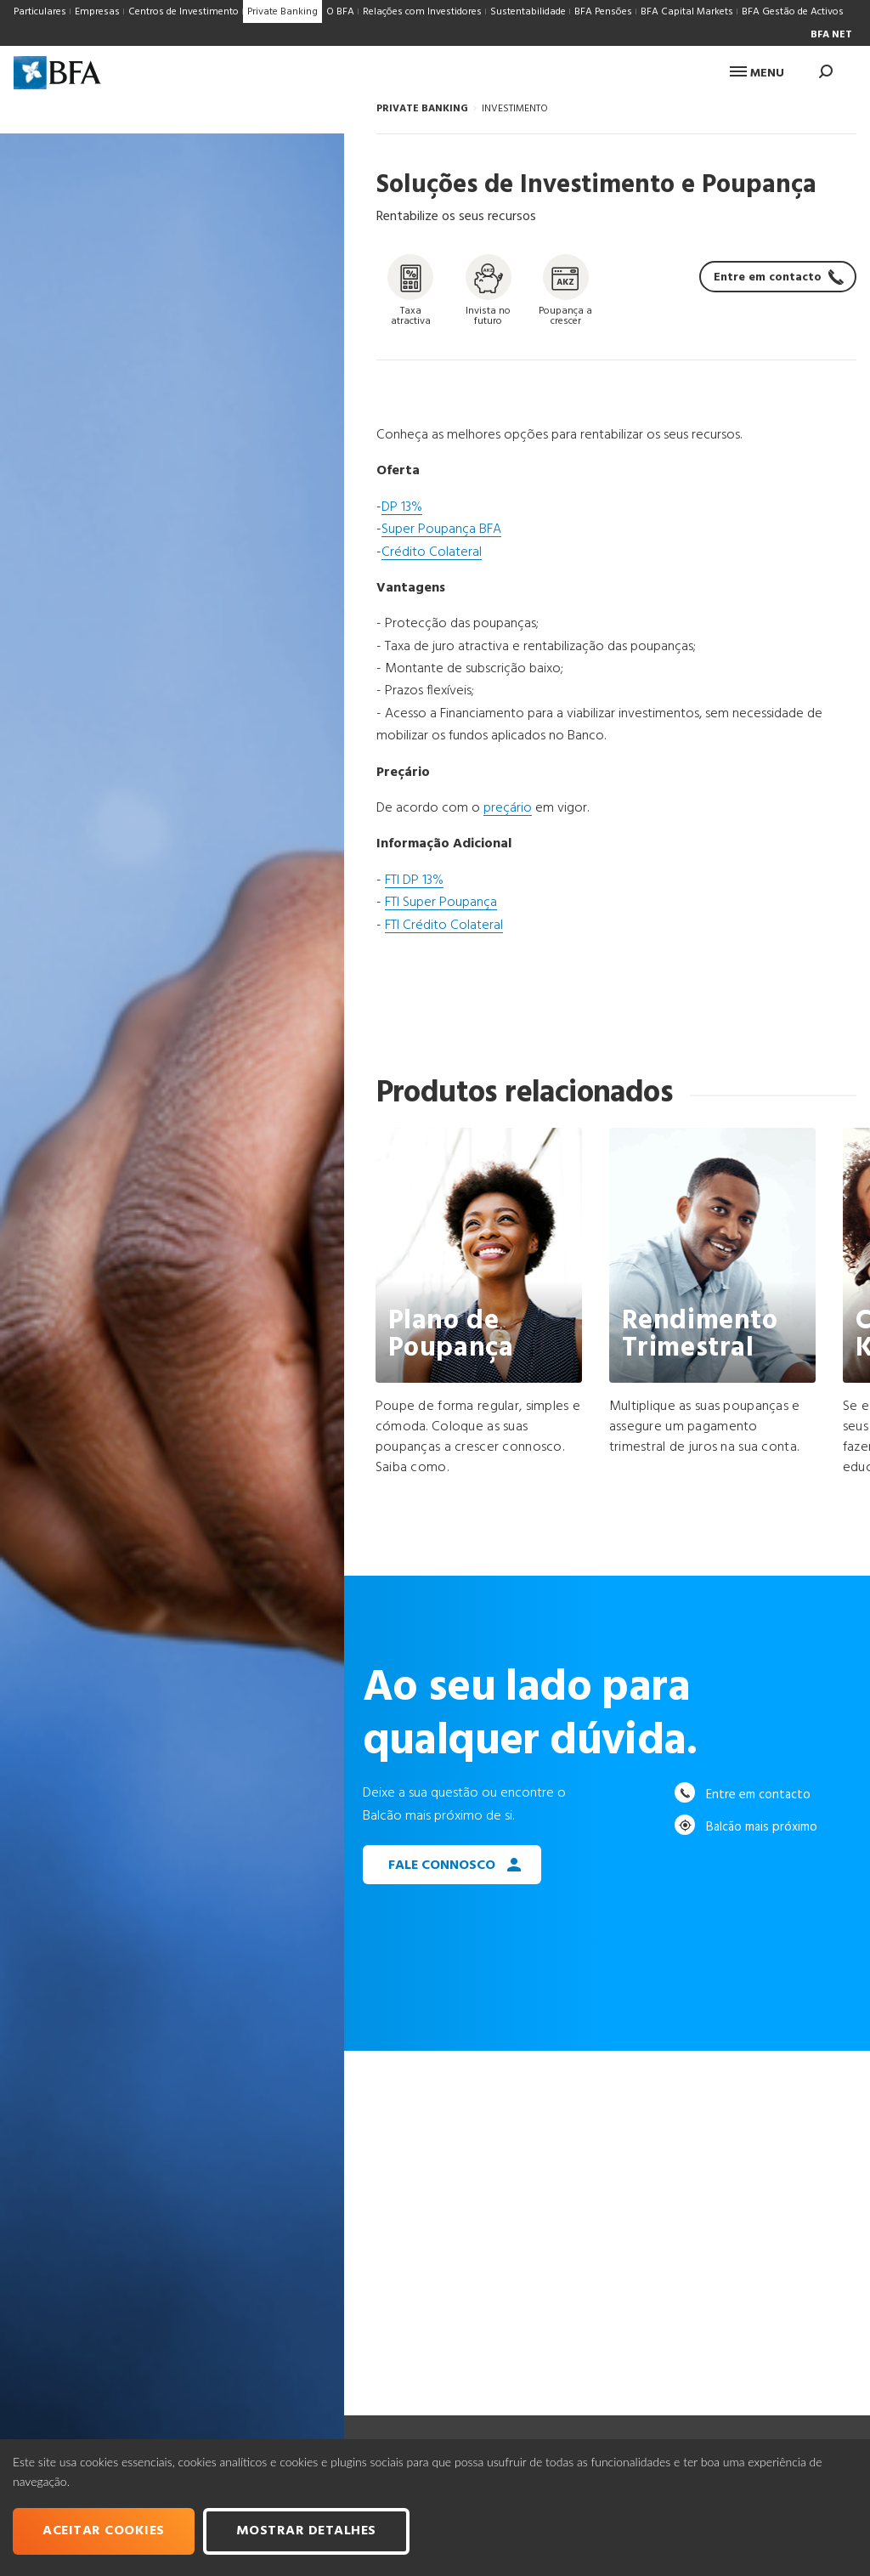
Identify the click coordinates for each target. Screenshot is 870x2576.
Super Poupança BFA (441, 529)
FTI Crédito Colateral (444, 925)
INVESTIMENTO (515, 108)
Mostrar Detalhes (306, 2531)
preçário (507, 808)
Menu (757, 73)
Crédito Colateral (431, 552)
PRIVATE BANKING (422, 108)
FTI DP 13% (414, 880)
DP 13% (401, 507)
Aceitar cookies (103, 2531)
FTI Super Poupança (441, 903)
